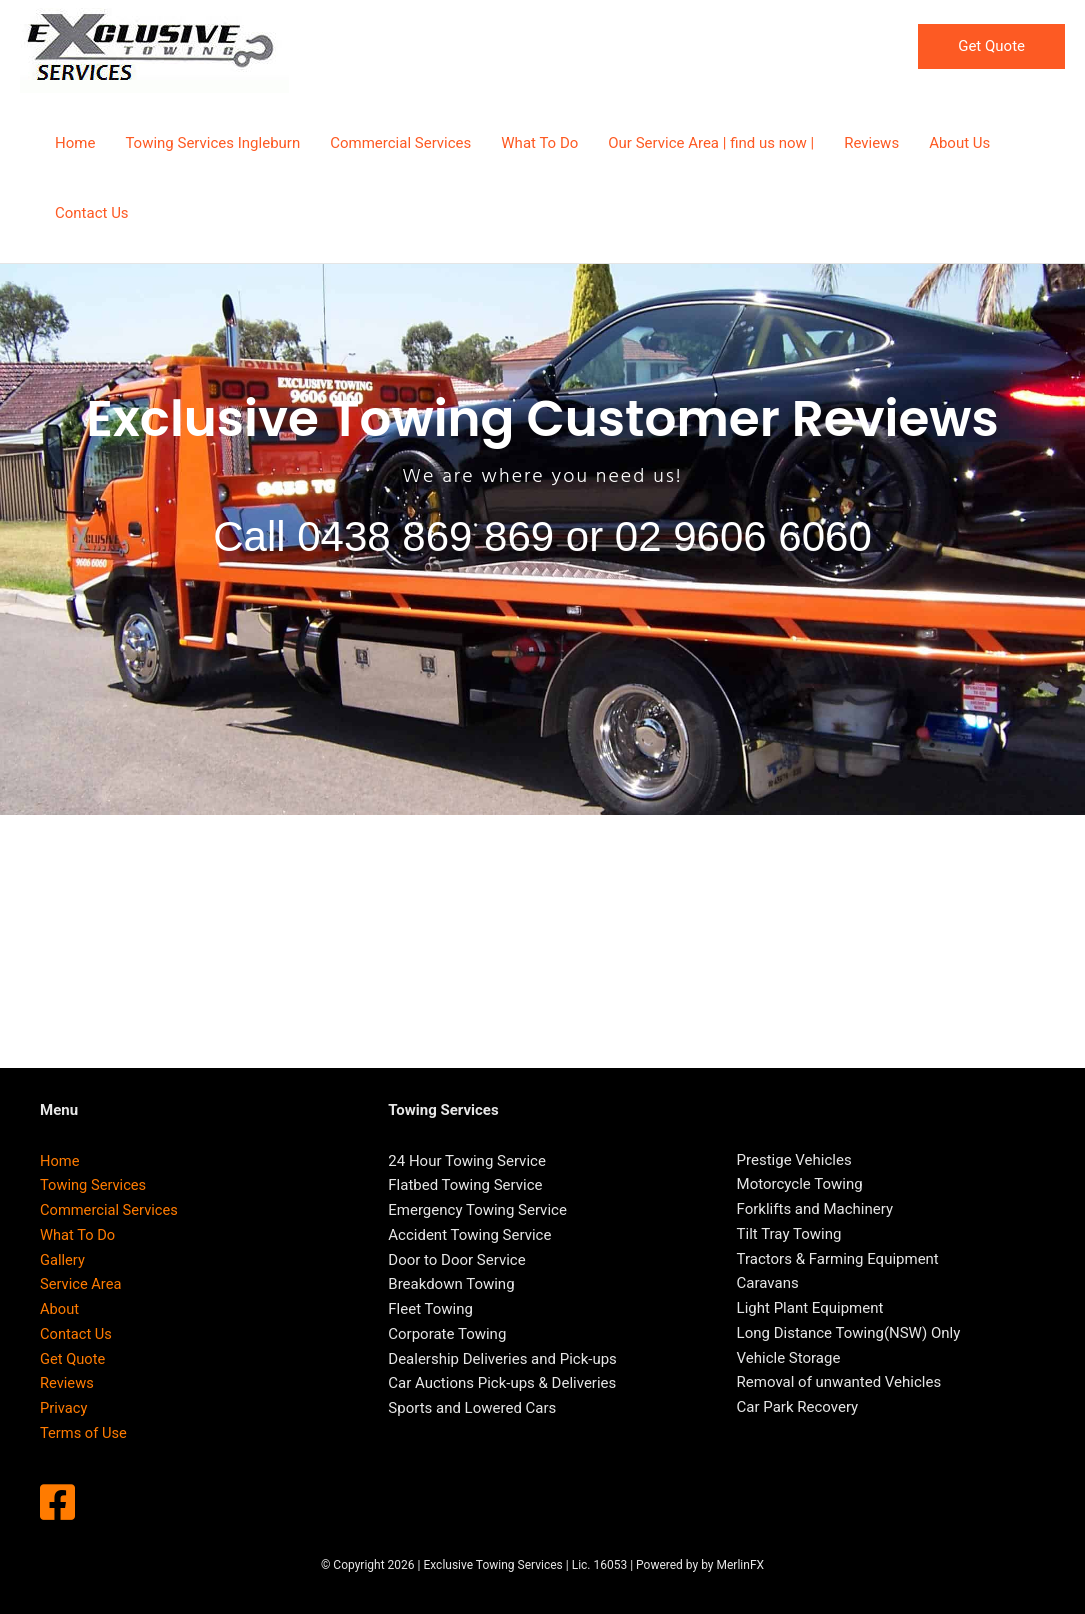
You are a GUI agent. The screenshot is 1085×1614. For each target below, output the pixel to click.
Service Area (81, 1284)
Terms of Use (84, 1433)
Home (60, 1161)
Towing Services (94, 1185)
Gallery (63, 1260)
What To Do (78, 1235)
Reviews (67, 1383)
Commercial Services (110, 1210)
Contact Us (77, 1334)
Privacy (64, 1408)
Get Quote (73, 1359)
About (60, 1309)
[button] (991, 46)
